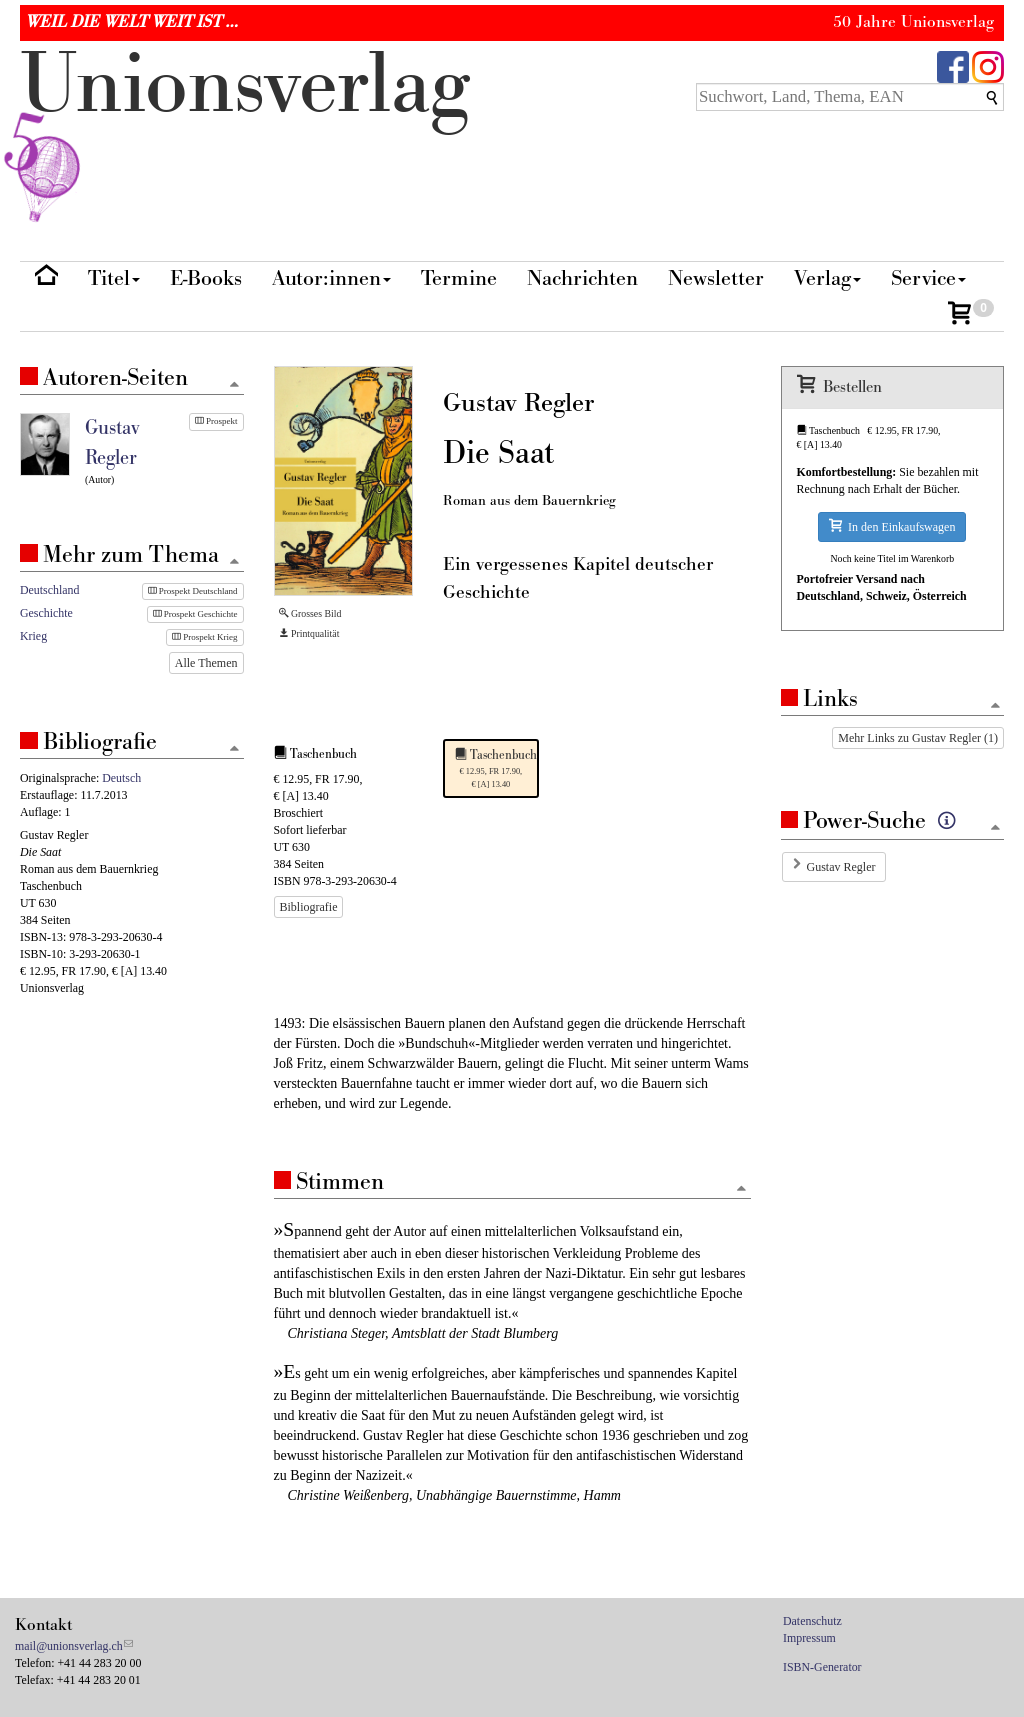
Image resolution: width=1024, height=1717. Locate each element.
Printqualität (309, 633)
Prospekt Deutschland (193, 591)
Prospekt (216, 421)
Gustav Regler (841, 867)
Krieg (33, 636)
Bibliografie (309, 907)
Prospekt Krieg (205, 637)
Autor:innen (331, 278)
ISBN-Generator (822, 1667)
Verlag (827, 278)
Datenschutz (812, 1621)
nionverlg (245, 132)
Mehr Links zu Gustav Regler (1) (918, 738)
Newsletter (716, 278)
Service (928, 278)
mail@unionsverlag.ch (69, 1646)
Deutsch (121, 778)
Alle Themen (206, 663)
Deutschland (49, 590)
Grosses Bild (310, 613)
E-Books (206, 278)
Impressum (809, 1638)
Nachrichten (582, 278)
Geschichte (46, 613)
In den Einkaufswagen (892, 526)
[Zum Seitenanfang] (742, 1189)
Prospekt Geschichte (195, 614)
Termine (459, 278)
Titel (114, 278)
